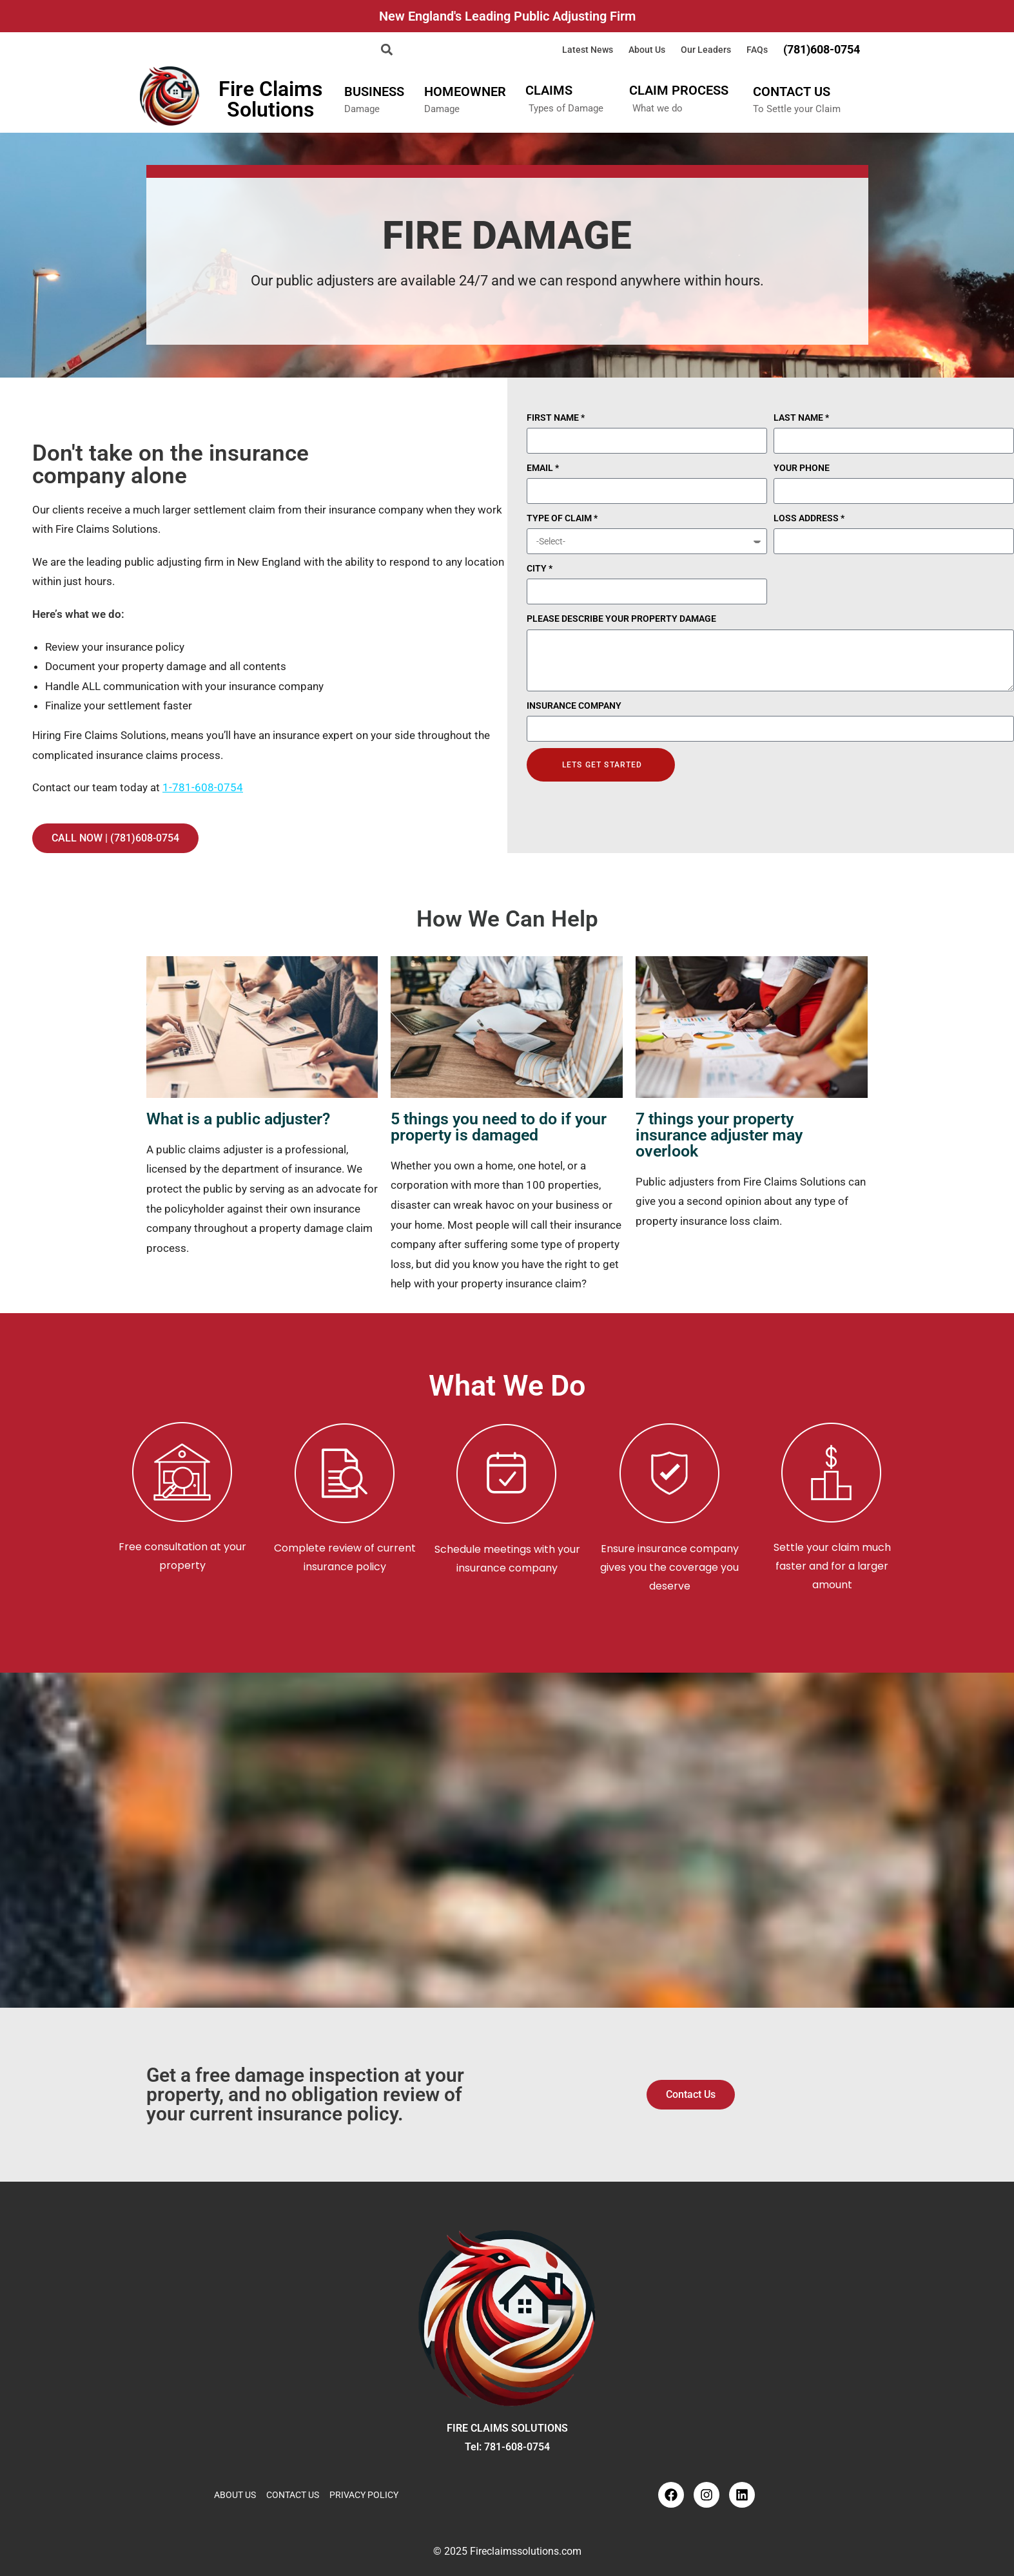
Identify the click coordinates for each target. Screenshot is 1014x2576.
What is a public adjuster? (238, 1119)
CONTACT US (791, 91)
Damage (362, 109)
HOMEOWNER (465, 91)
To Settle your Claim (797, 109)
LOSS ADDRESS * (809, 518)
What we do (657, 108)
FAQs (757, 49)
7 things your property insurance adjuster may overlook (719, 1135)
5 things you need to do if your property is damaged (499, 1127)
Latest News (587, 49)
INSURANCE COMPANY (574, 705)
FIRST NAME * (556, 417)
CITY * (539, 568)
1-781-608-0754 (202, 787)
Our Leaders (706, 49)
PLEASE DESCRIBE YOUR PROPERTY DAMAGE (621, 618)
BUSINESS (374, 91)
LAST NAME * (801, 417)
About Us (647, 49)
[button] (387, 49)
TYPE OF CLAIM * (562, 518)
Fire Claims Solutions (270, 99)
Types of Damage (566, 108)
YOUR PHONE (802, 468)
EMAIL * (543, 468)
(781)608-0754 (821, 49)
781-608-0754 (517, 2447)
